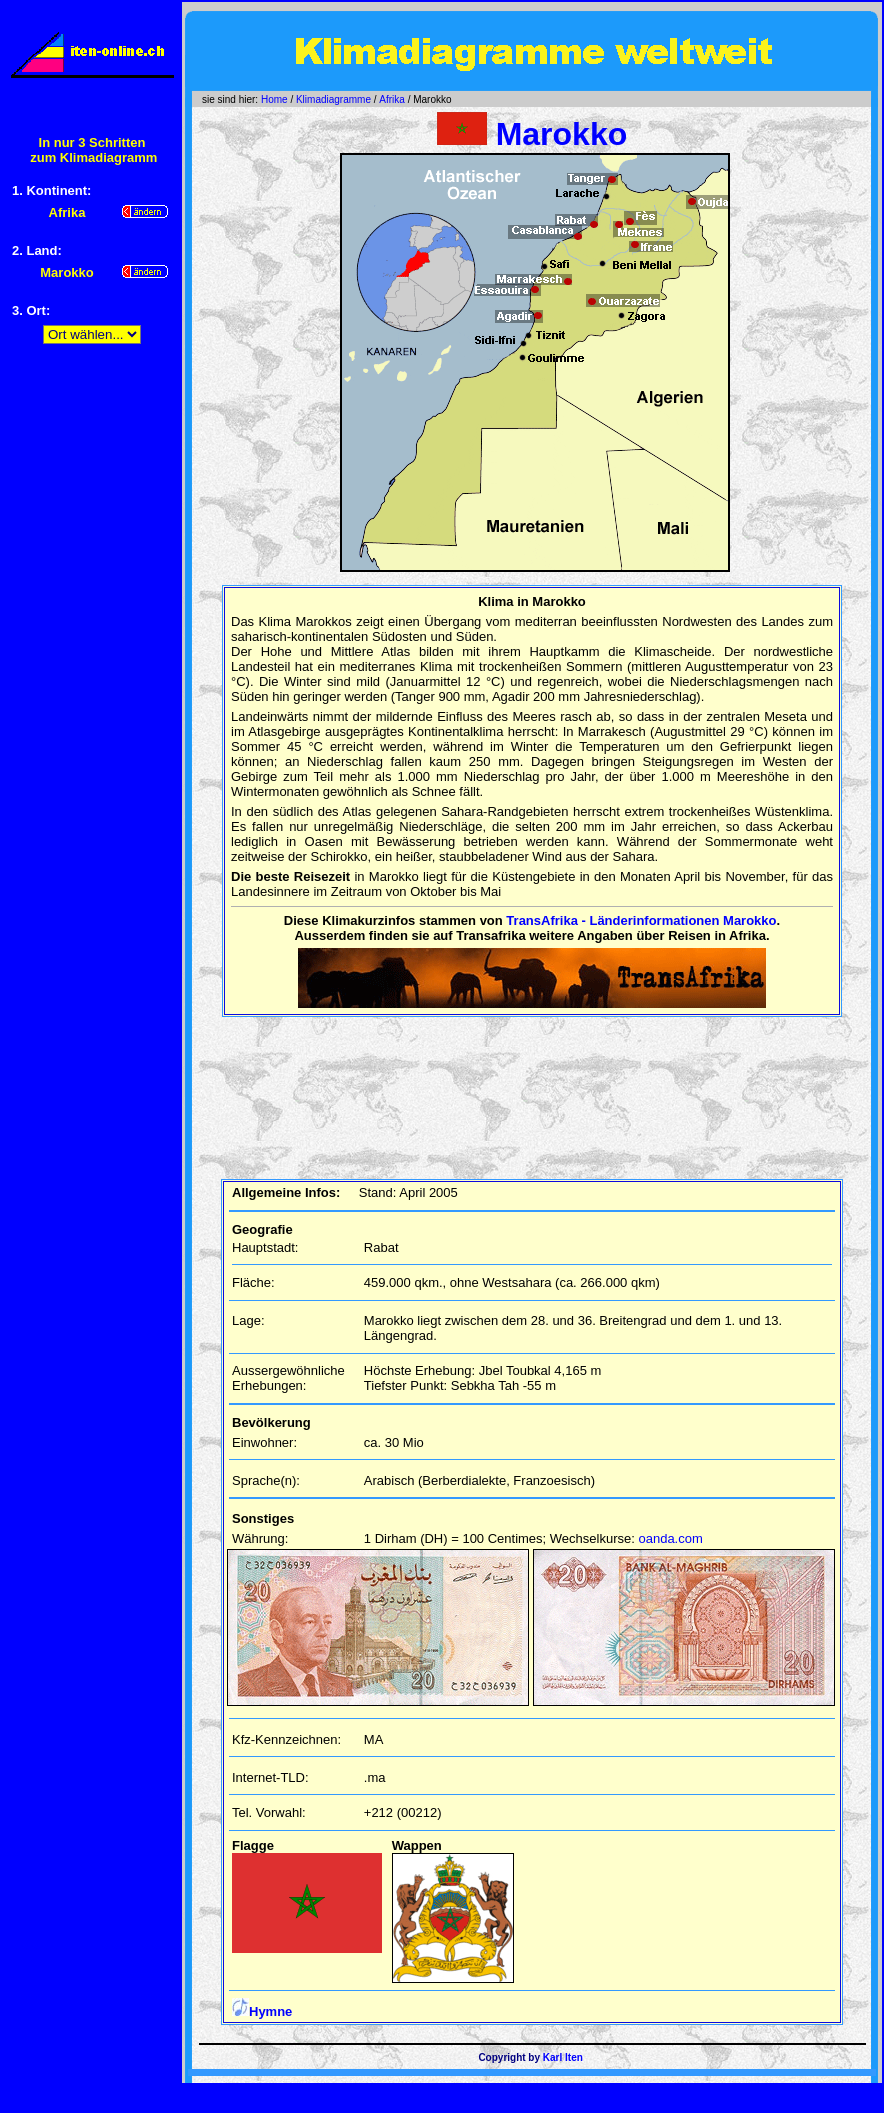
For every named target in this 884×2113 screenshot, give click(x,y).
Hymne (262, 2011)
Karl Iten (563, 2057)
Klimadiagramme (333, 99)
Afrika (392, 99)
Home (274, 99)
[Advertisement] (92, 671)
